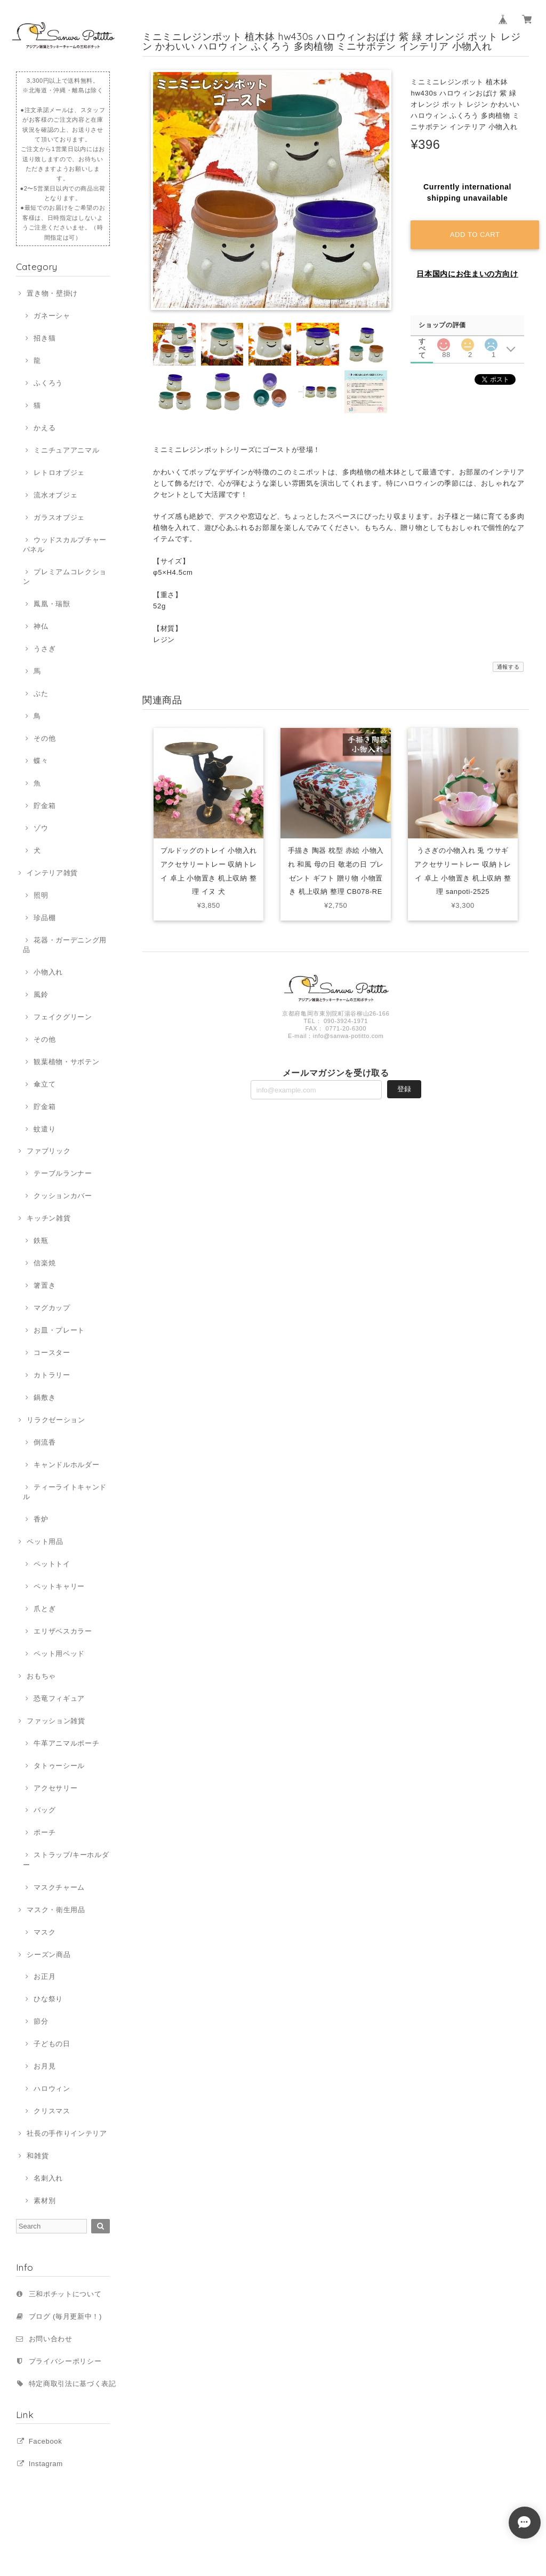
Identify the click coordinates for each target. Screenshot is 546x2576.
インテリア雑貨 (52, 873)
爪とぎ (44, 1609)
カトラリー (52, 1375)
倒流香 (44, 1442)
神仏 (41, 626)
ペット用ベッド (59, 1654)
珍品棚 (44, 918)
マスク (44, 1932)
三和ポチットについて (65, 2294)
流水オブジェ (55, 495)
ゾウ (41, 828)
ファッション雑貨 (56, 1721)
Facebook (45, 2441)
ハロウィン (52, 2088)
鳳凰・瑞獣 (52, 604)
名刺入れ (48, 2178)
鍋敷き (44, 1397)
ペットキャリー (59, 1586)
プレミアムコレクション (65, 576)
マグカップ (52, 1308)
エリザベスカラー (63, 1631)
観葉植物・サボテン (66, 1062)
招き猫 (44, 338)
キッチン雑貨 (48, 1218)
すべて (422, 340)
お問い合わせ (51, 2339)
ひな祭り (48, 1999)
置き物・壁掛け (52, 293)
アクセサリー (55, 1788)
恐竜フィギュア (59, 1698)
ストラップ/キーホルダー (66, 1859)
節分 (41, 2021)
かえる (44, 428)
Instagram (46, 2464)
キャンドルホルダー (66, 1465)
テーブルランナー (63, 1173)
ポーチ (44, 1832)
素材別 (44, 2201)
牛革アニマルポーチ (66, 1743)
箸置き (44, 1285)
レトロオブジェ (59, 473)
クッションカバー (63, 1196)
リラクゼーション (56, 1420)
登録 (404, 1090)
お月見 (44, 2066)
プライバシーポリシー (65, 2361)
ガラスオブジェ (59, 517)
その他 (44, 738)
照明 (41, 895)
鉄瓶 (41, 1241)
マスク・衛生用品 (56, 1910)
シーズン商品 (48, 1955)
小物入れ (48, 972)
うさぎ (44, 649)
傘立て (44, 1084)
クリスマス (52, 2111)
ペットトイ (52, 1564)
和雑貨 (38, 2156)
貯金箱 (44, 806)
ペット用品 (45, 1541)
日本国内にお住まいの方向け (467, 274)
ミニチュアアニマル (66, 450)
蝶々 (41, 761)
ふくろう (48, 383)
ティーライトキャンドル (65, 1492)
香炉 (41, 1519)
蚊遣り (44, 1129)
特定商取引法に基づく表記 (72, 2384)
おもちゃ (41, 1676)
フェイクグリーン (63, 1017)
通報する (508, 667)
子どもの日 (52, 2044)
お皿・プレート (59, 1330)
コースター (52, 1353)
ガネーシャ (52, 316)
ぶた (41, 693)
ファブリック (48, 1151)
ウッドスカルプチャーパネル (65, 544)
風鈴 (41, 994)
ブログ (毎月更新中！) (65, 2316)
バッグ (44, 1810)
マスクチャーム (59, 1887)
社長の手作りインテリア (67, 2133)
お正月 (44, 1976)
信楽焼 (44, 1263)
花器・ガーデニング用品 (65, 945)
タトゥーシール (59, 1766)
